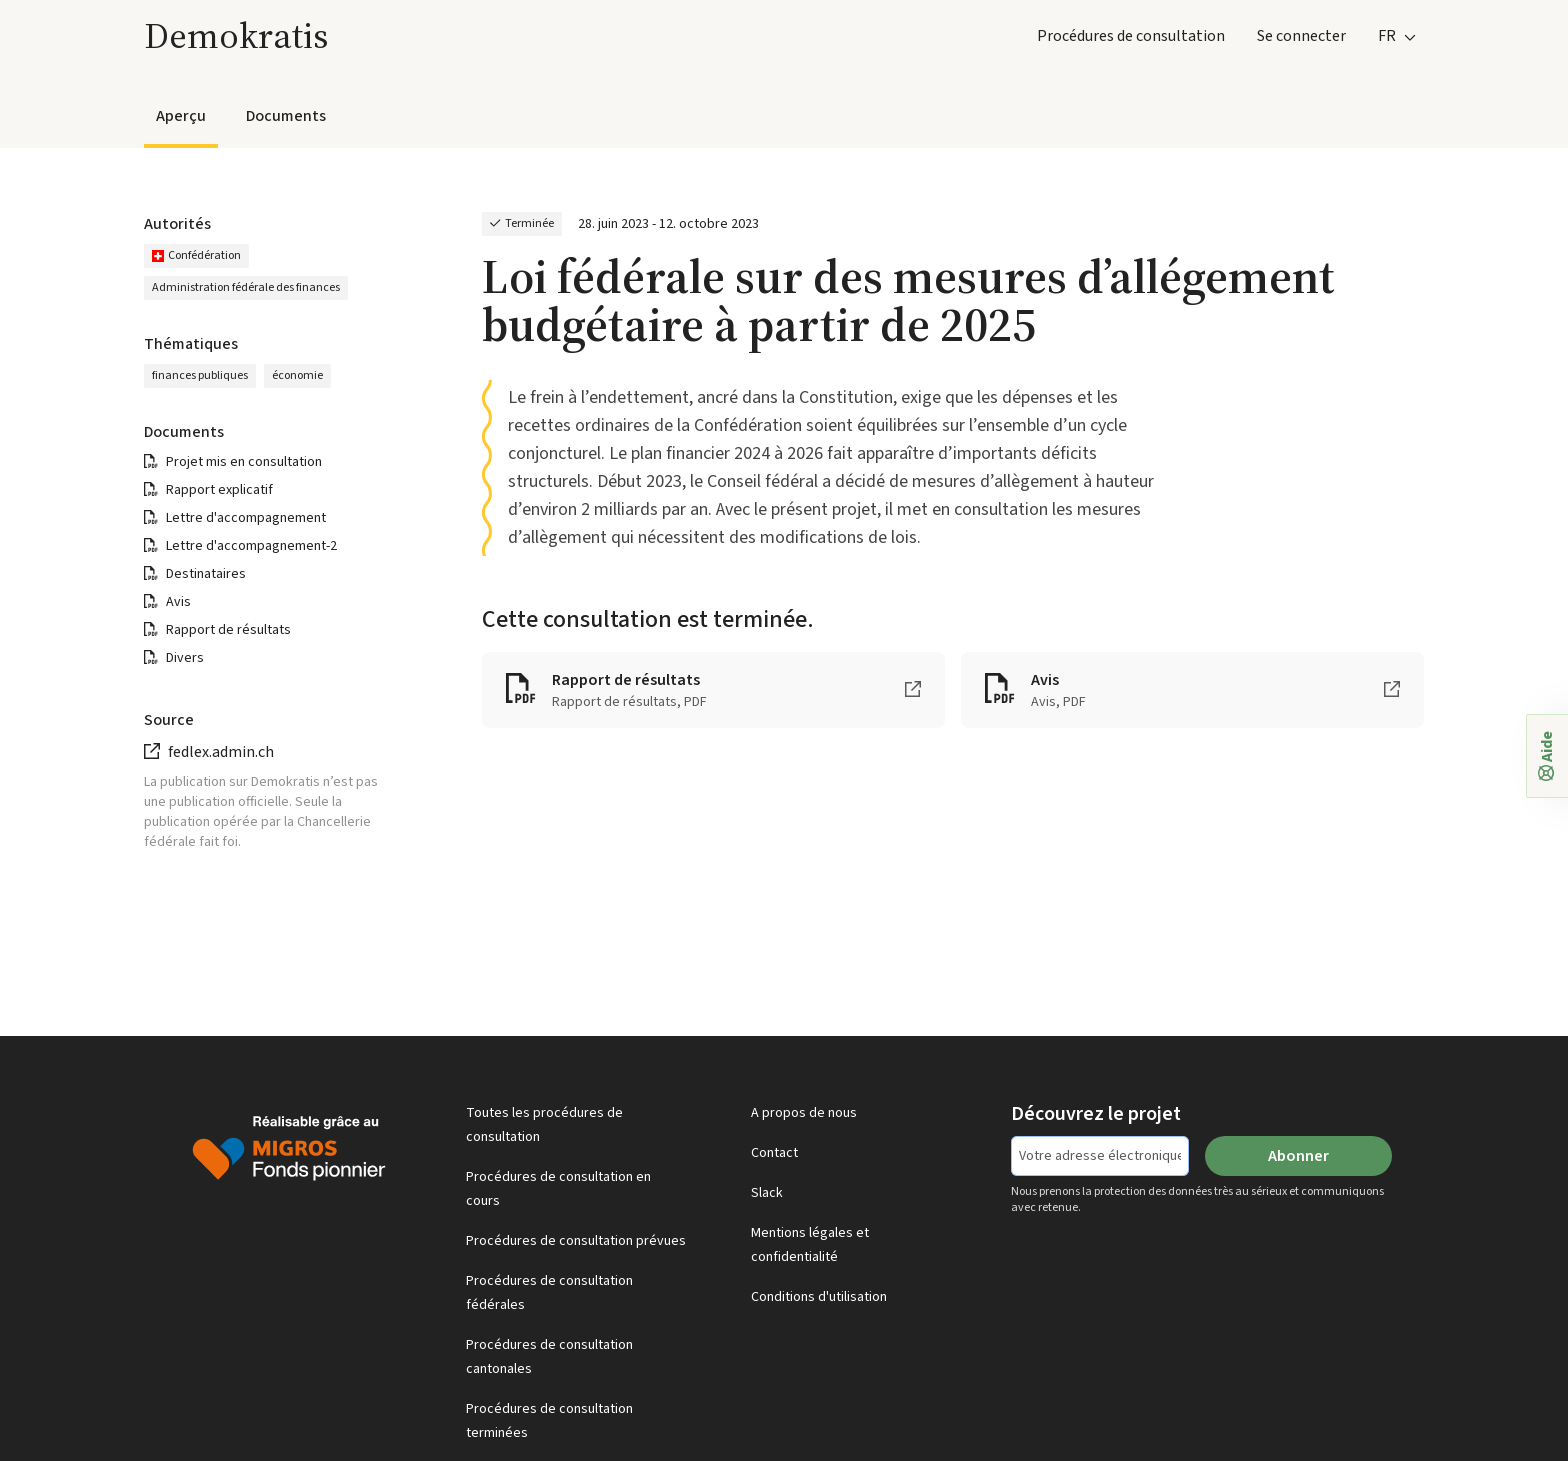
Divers (185, 658)
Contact (774, 1153)
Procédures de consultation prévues (576, 1241)
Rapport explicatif (219, 490)
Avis (178, 602)
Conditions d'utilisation (819, 1297)
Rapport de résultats (228, 630)
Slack (767, 1193)
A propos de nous (804, 1113)
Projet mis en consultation (244, 462)
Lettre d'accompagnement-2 (251, 546)
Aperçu (181, 116)
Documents (286, 116)
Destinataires (206, 574)
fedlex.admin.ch (221, 752)
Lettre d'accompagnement (246, 518)
